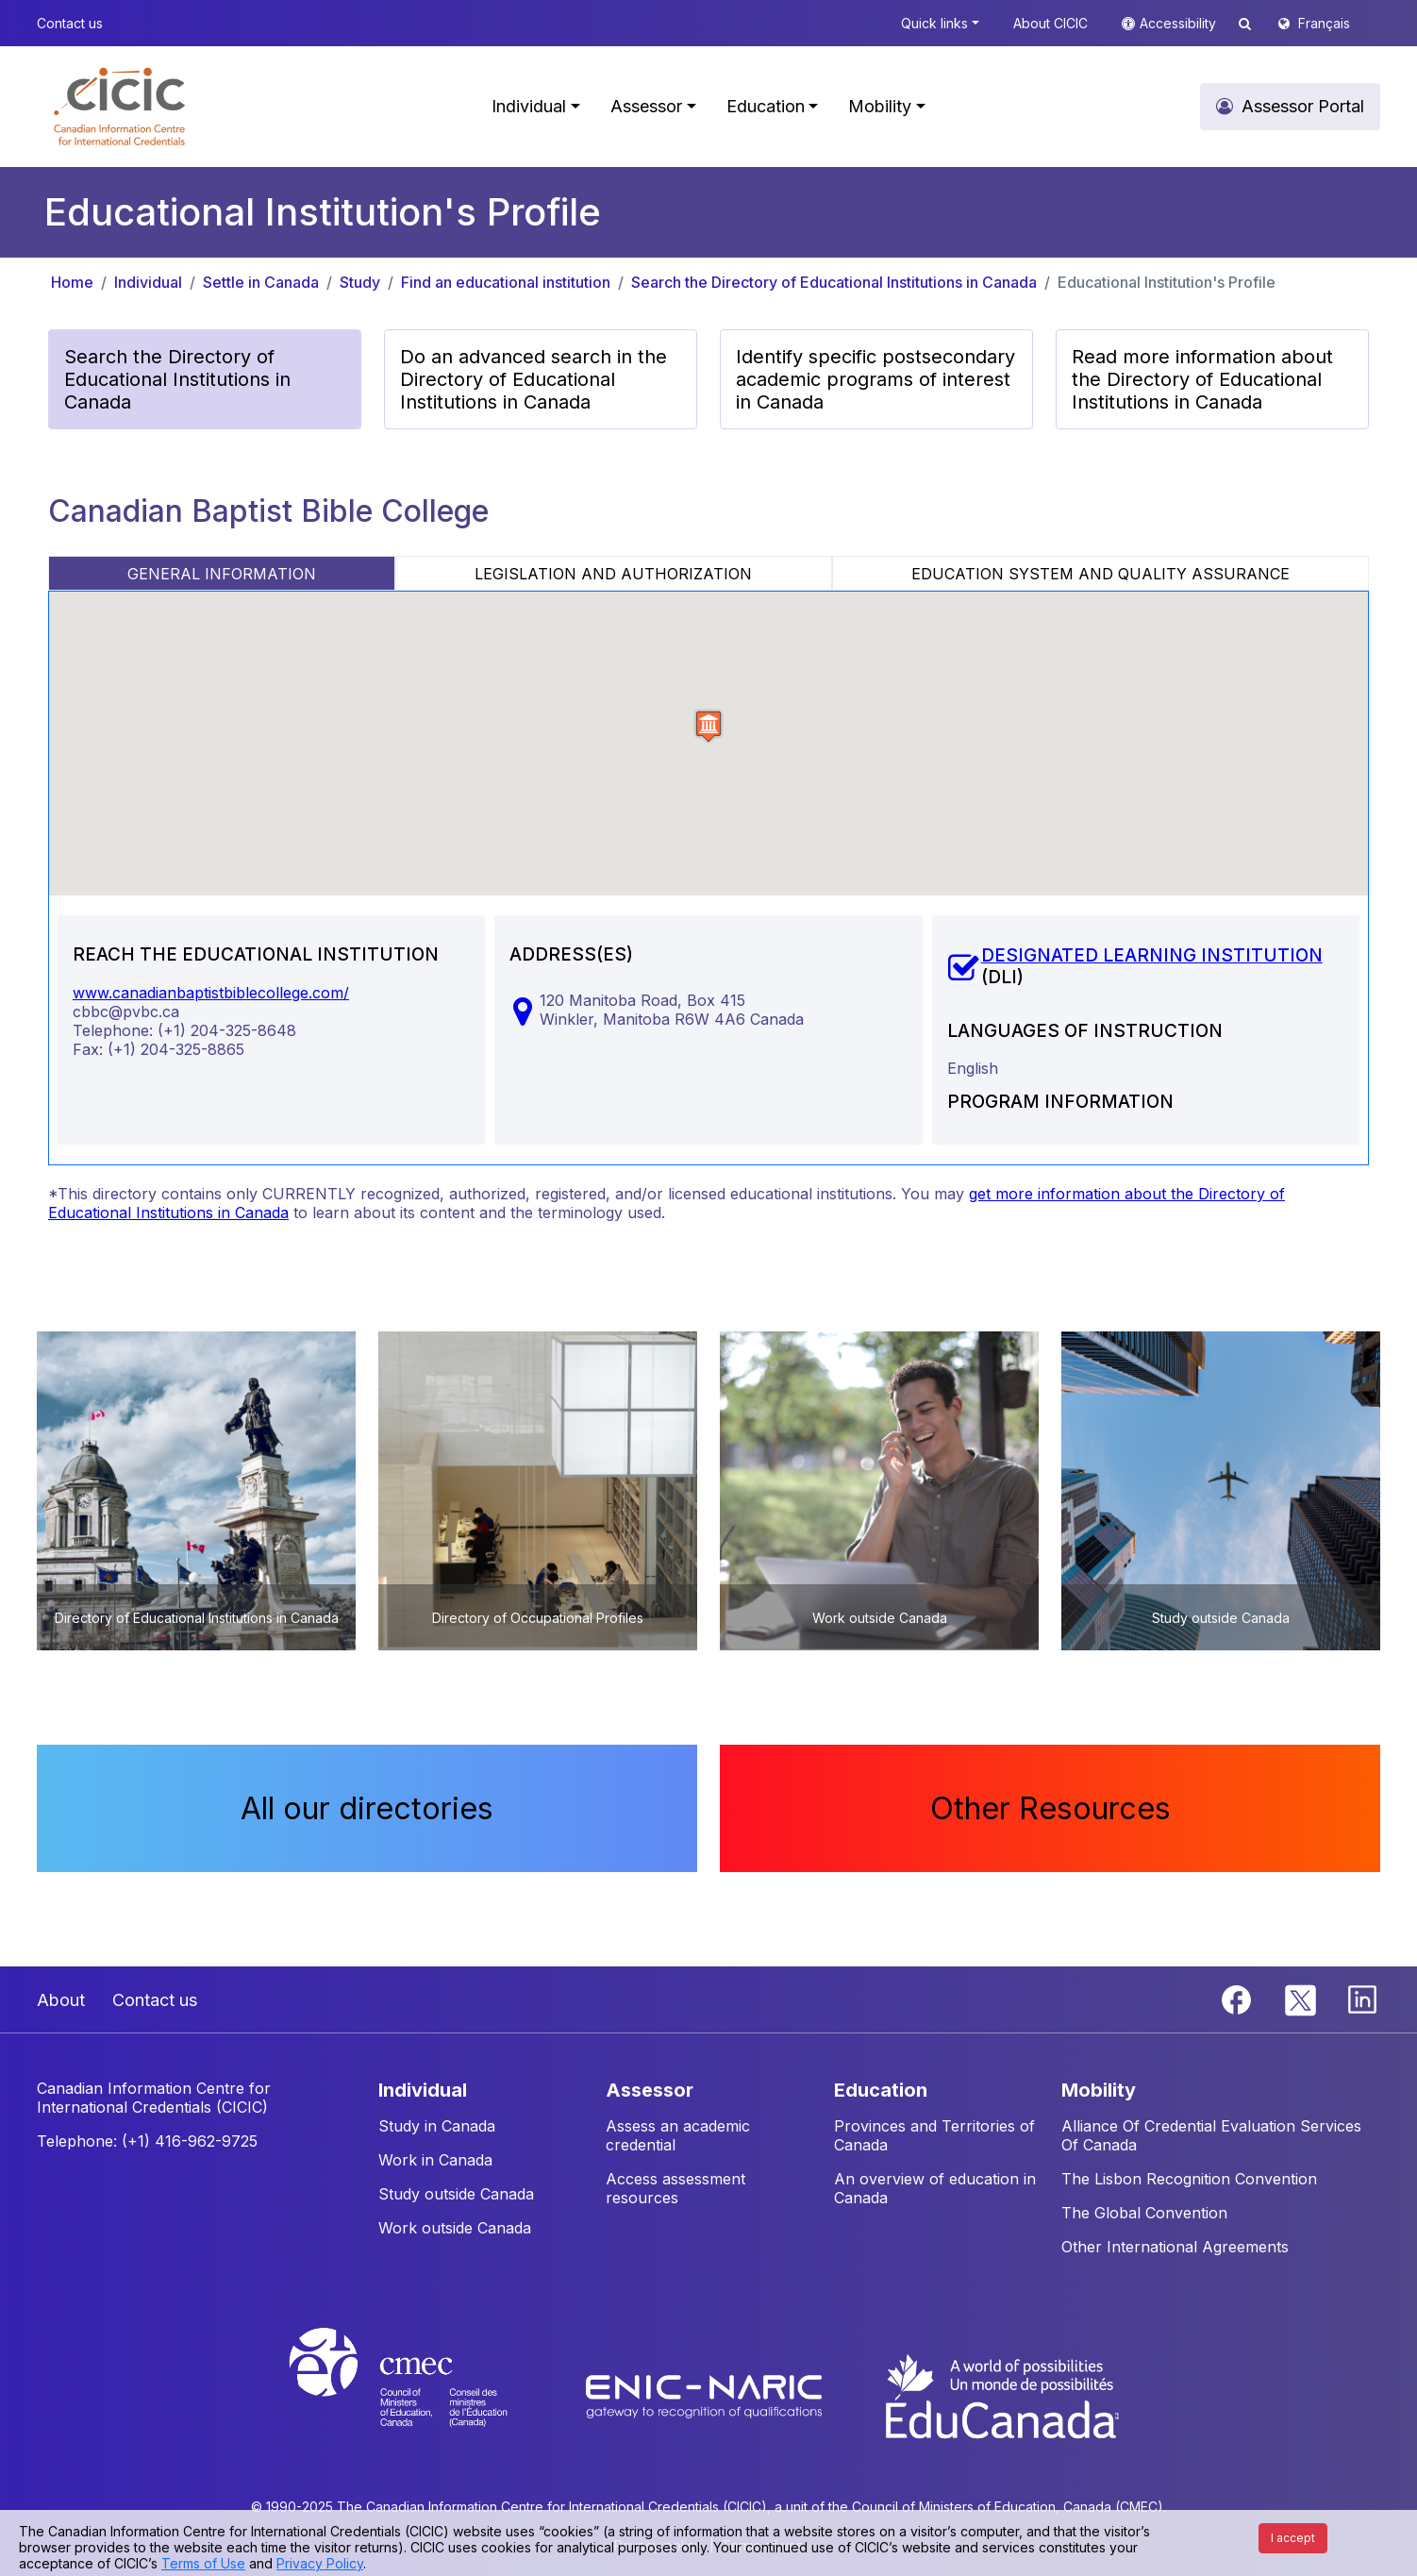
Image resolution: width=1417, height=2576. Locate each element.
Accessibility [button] (1180, 23)
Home (72, 282)
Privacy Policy (319, 2563)
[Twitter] (1301, 1998)
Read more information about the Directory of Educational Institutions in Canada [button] (1202, 379)
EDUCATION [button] (880, 2090)
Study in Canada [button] (436, 2125)
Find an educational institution (505, 282)
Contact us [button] (70, 23)
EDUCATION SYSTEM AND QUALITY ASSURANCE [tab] (1100, 573)
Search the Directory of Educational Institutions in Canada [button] (177, 379)
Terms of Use (203, 2563)
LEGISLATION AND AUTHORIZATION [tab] (613, 573)
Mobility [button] (879, 106)
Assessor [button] (646, 106)
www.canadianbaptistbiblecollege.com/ (211, 992)
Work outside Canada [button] (454, 2227)
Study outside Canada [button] (456, 2193)
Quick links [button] (934, 23)
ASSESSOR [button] (649, 2090)
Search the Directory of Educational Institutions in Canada (834, 282)
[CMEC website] (423, 2394)
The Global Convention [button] (1144, 2212)
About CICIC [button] (1050, 23)
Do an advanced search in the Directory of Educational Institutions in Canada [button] (533, 379)
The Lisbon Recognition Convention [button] (1189, 2178)
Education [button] (765, 106)
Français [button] (1324, 23)
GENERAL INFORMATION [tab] (221, 573)
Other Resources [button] (1050, 1808)
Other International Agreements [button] (1175, 2246)
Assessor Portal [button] (1303, 106)
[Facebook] (1239, 1998)
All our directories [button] (367, 1808)
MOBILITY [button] (1098, 2090)
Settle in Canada (261, 282)
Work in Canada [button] (435, 2159)
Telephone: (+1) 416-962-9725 (147, 2141)
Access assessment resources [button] (675, 2188)
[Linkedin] (1362, 1998)
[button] (119, 106)
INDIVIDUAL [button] (422, 2090)
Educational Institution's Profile (1166, 282)
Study (360, 282)
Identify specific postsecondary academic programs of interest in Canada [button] (875, 379)
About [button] (61, 2000)
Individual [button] (529, 106)
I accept (1293, 2538)
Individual (148, 282)
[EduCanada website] (1001, 2394)
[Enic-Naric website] (706, 2394)
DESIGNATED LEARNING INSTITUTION (1152, 955)
